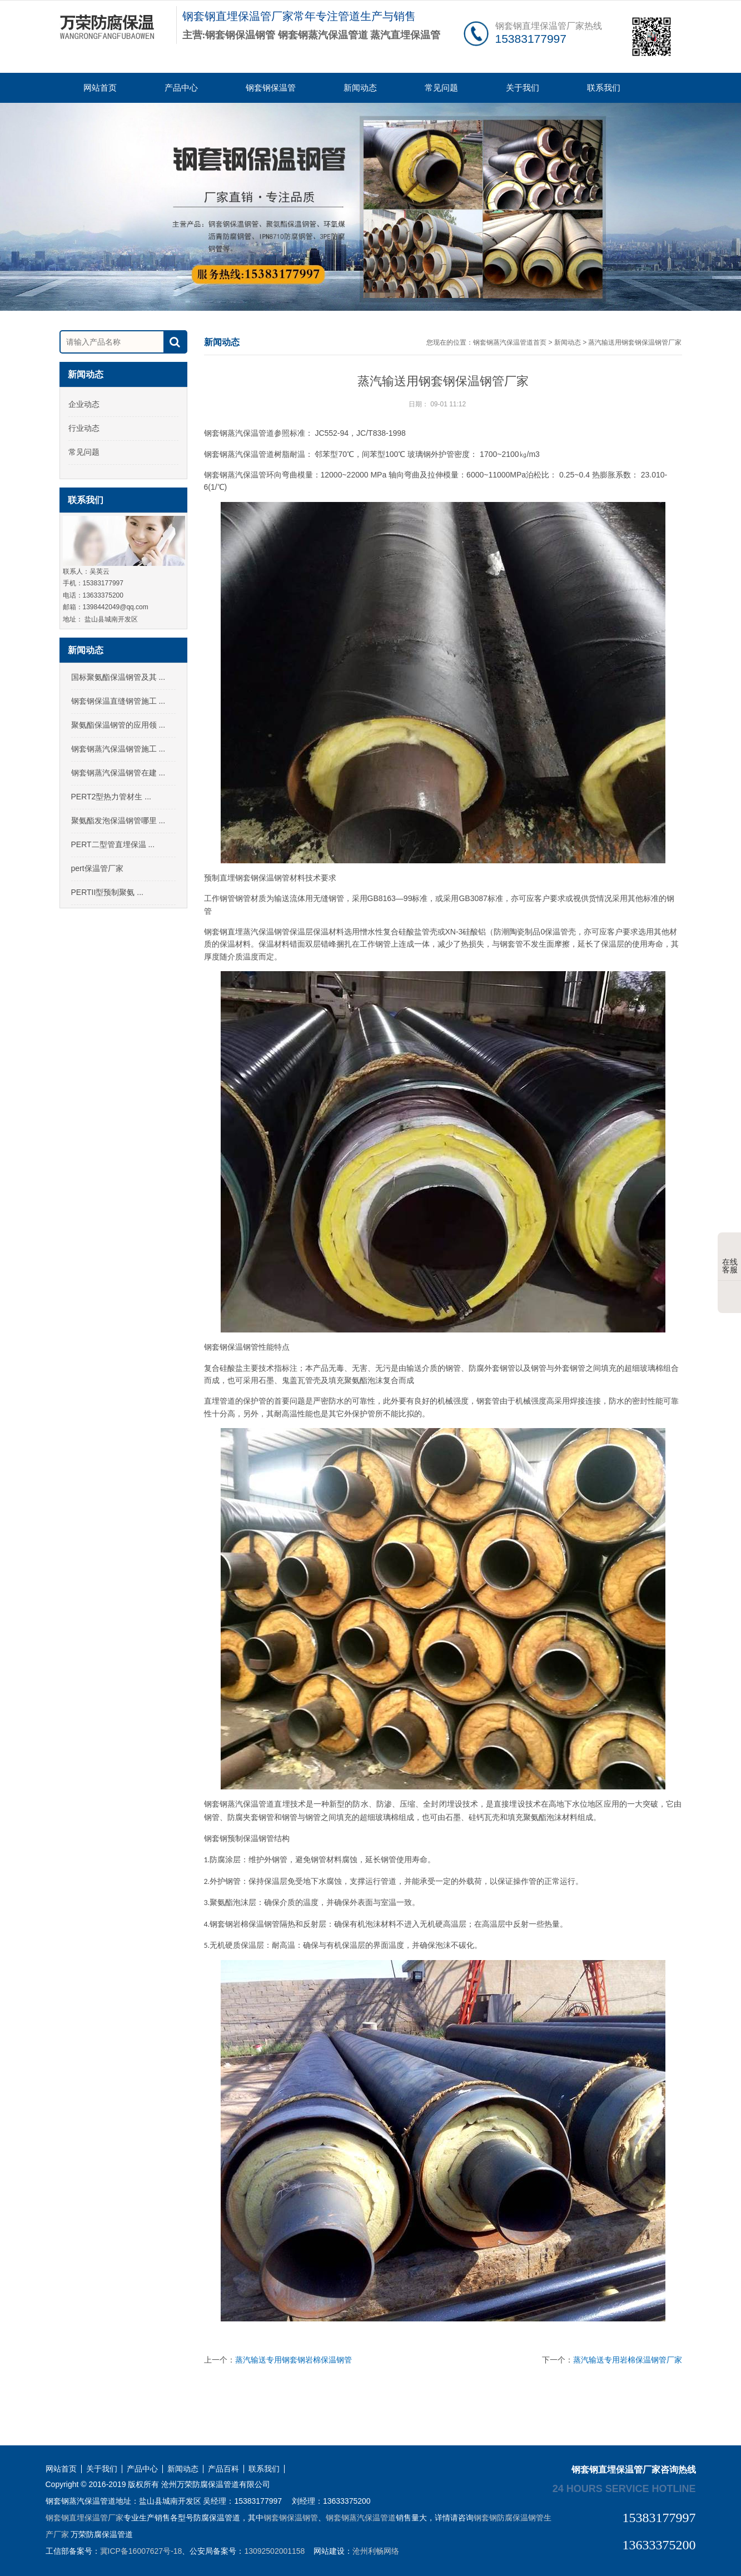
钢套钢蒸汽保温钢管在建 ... (118, 772)
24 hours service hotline (624, 2488)
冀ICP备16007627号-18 (141, 2551)
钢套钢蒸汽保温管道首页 (509, 342)
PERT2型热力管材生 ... (111, 796)
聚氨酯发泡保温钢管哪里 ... (118, 820)
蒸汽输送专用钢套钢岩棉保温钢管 (293, 2359)
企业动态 (84, 404)
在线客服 (730, 1257)
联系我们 (603, 87)
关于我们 (522, 87)
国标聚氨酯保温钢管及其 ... (118, 677)
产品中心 (181, 87)
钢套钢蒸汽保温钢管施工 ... (118, 748)
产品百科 (223, 2469)
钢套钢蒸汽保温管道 (361, 2517)
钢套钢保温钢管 (290, 2517)
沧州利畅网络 (375, 2551)
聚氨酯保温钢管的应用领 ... (118, 724)
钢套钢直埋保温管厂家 (84, 2517)
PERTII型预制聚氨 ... (107, 892)
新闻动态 (360, 87)
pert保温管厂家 (97, 868)
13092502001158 (274, 2551)
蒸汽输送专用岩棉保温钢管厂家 (627, 2359)
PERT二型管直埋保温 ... (113, 844)
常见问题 (441, 87)
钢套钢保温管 (271, 87)
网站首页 (100, 87)
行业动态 (84, 428)
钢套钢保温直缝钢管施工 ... (118, 701)
